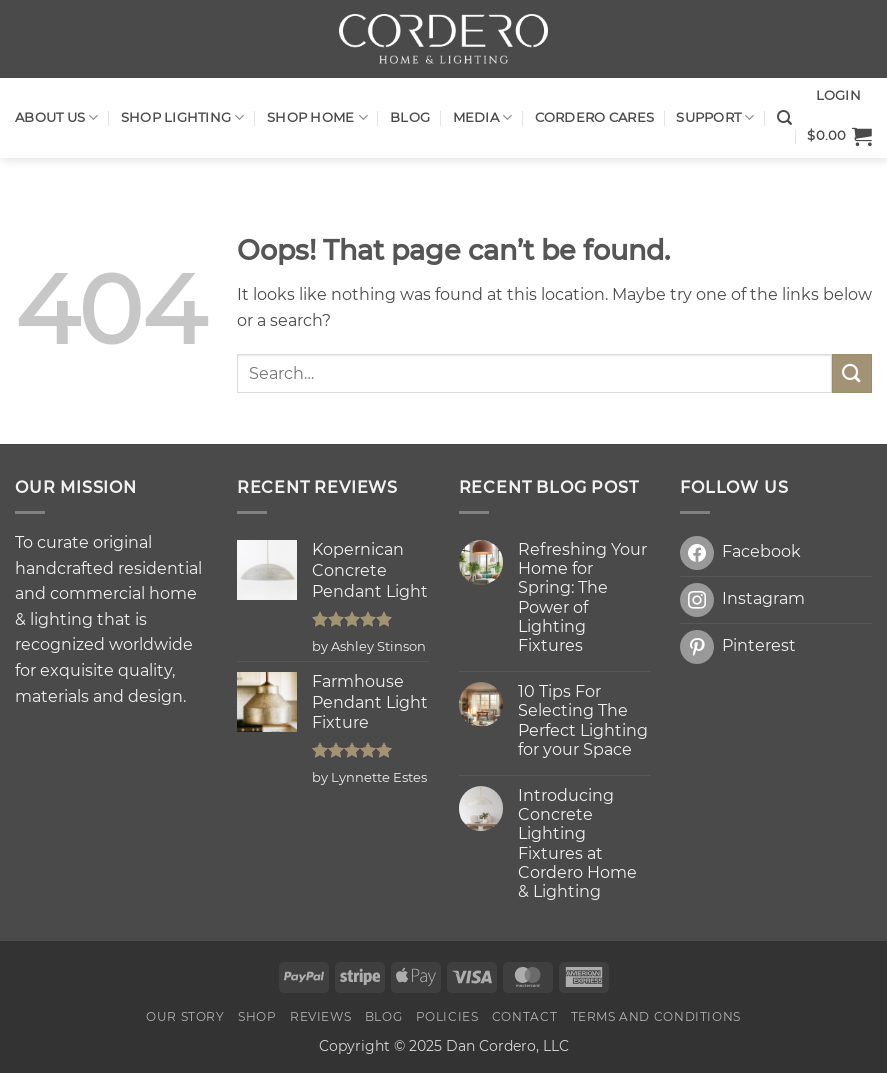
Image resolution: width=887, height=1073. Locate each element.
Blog (410, 117)
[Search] (784, 118)
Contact (524, 1016)
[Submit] (852, 373)
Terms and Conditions (656, 1016)
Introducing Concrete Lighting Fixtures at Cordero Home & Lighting (577, 843)
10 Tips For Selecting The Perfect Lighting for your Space (583, 720)
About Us (57, 117)
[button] (839, 136)
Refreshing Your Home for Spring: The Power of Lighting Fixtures (582, 597)
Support (715, 117)
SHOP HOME (317, 117)
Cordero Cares (594, 117)
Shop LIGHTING (183, 117)
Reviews (320, 1016)
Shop (257, 1016)
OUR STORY (185, 1016)
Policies (447, 1016)
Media (483, 117)
